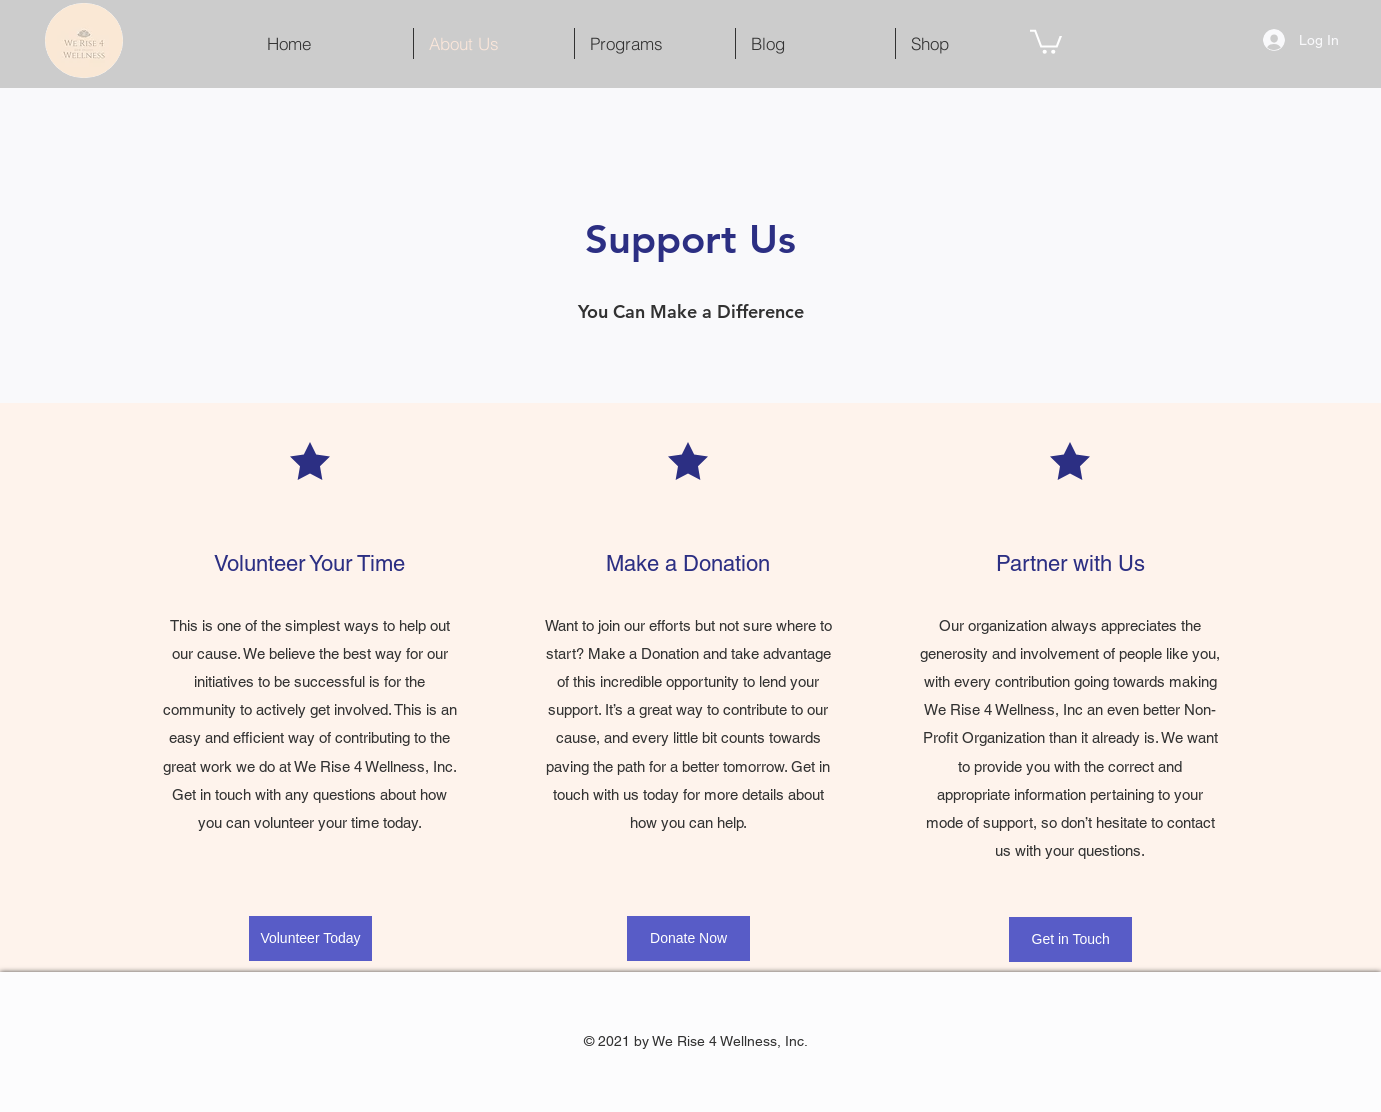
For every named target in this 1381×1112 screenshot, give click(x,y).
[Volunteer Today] (310, 938)
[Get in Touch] (1070, 939)
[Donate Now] (688, 938)
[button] (1046, 40)
